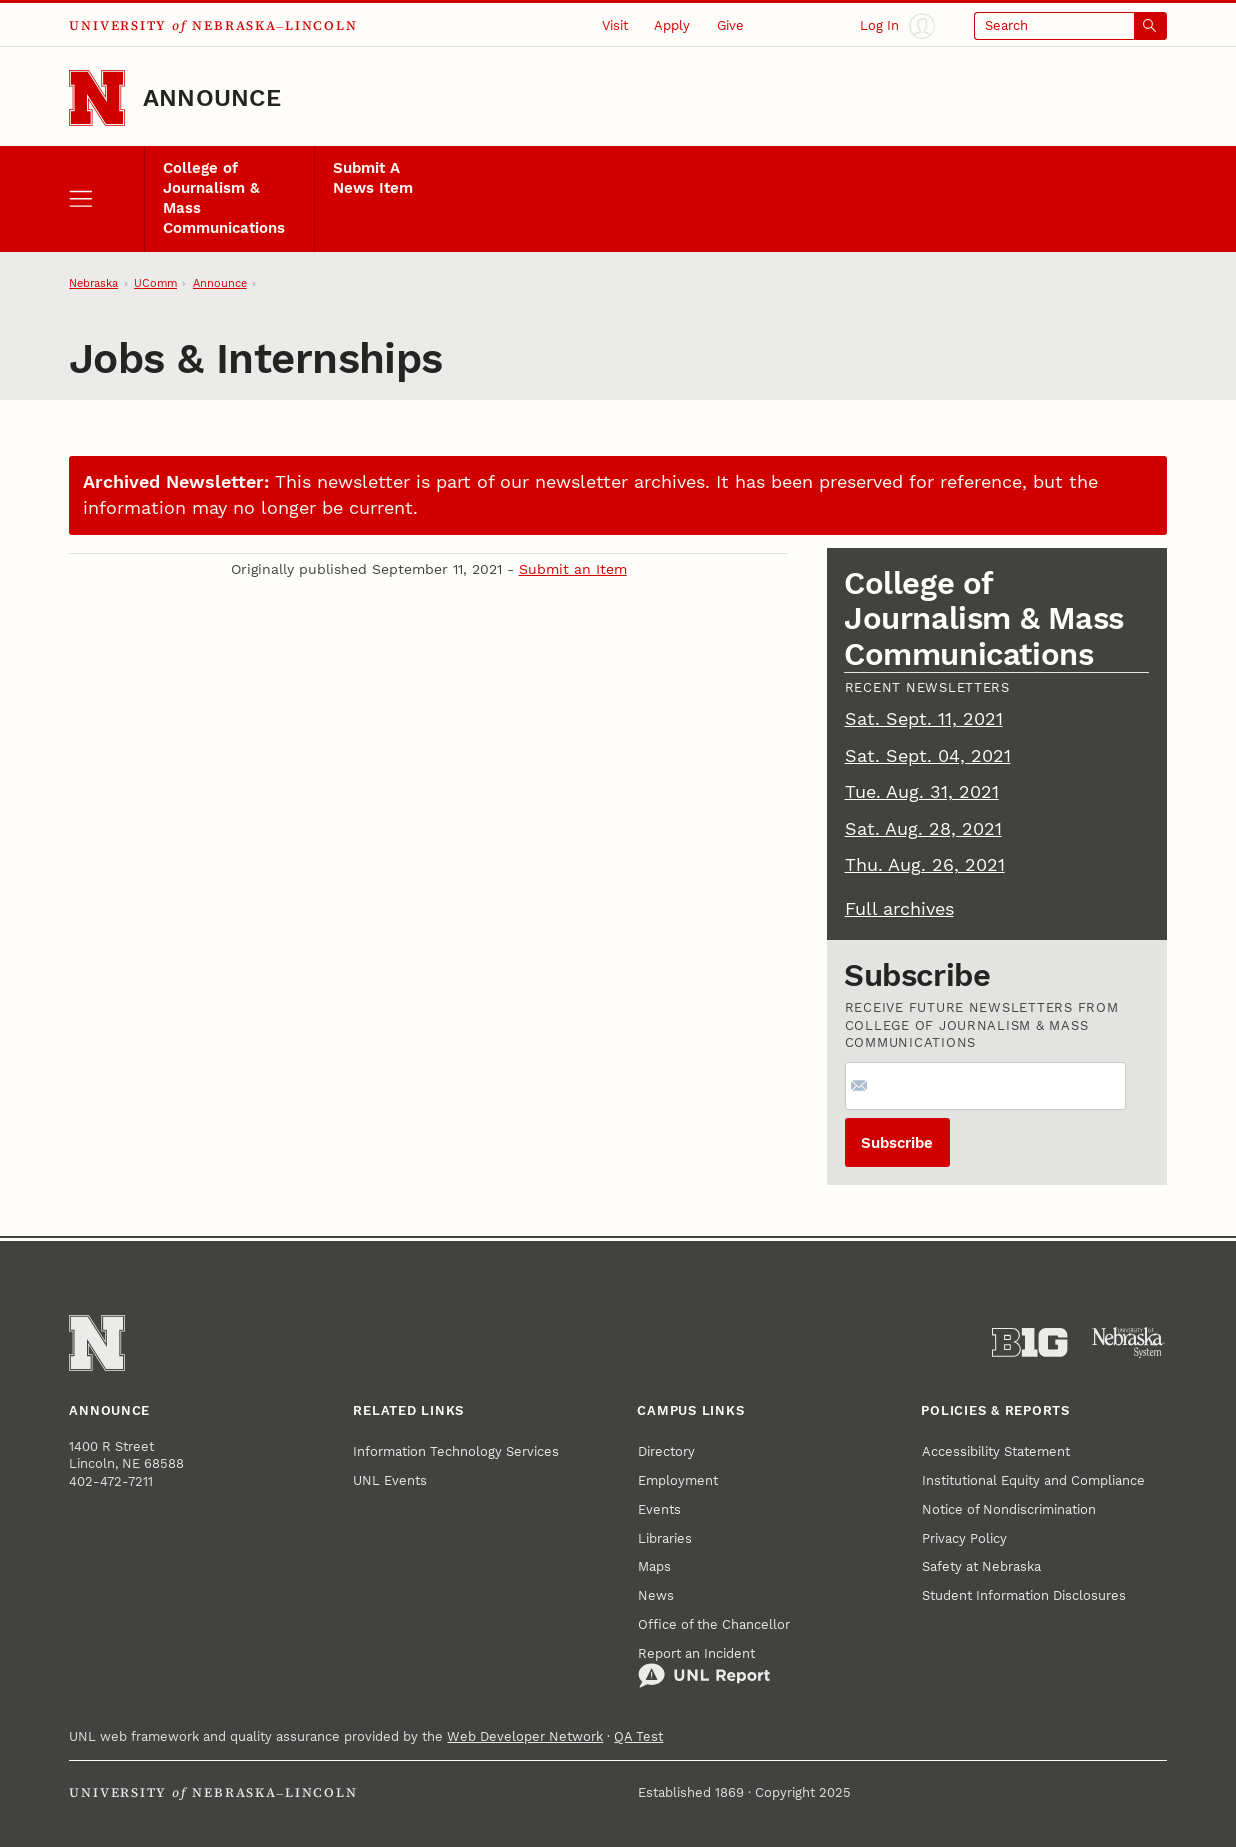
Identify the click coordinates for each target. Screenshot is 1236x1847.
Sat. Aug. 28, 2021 (923, 829)
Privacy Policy (964, 1538)
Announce (212, 98)
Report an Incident (704, 1668)
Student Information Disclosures (1024, 1595)
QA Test (638, 1736)
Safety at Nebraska (981, 1566)
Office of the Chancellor (714, 1624)
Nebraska (93, 283)
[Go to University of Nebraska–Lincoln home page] (97, 98)
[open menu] (106, 199)
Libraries (665, 1538)
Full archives (899, 909)
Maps (654, 1566)
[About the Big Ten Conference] (1029, 1342)
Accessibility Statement (996, 1451)
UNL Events (390, 1480)
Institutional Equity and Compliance (1033, 1480)
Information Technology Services (456, 1451)
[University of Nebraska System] (1128, 1342)
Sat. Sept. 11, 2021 (924, 719)
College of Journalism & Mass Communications (224, 198)
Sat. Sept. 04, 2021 (928, 756)
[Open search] (1070, 26)
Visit (615, 25)
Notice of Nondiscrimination (1009, 1509)
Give (730, 25)
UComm (155, 283)
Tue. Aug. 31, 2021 (922, 792)
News (656, 1595)
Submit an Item (573, 569)
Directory (666, 1451)
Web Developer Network (525, 1736)
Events (659, 1509)
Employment (678, 1480)
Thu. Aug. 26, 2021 (925, 865)
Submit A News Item (373, 178)
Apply (672, 25)
